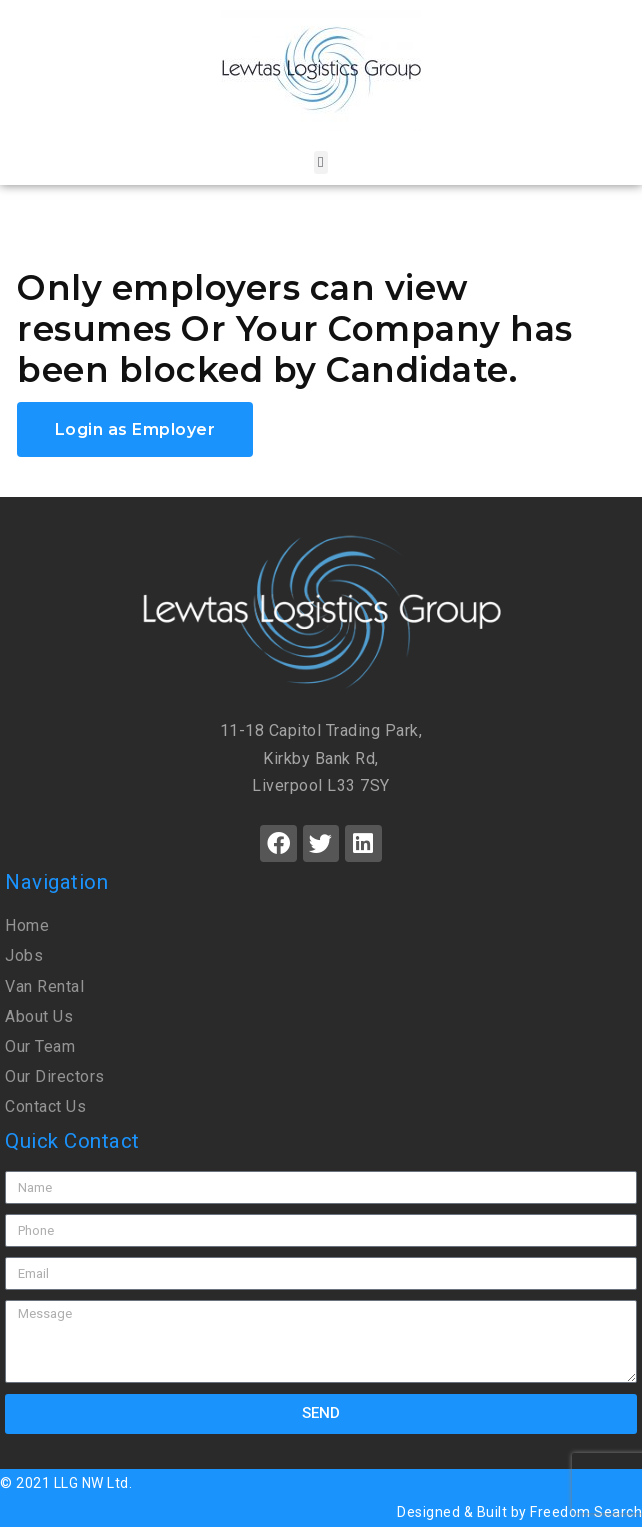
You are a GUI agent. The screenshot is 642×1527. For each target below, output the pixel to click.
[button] (320, 162)
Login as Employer (135, 429)
